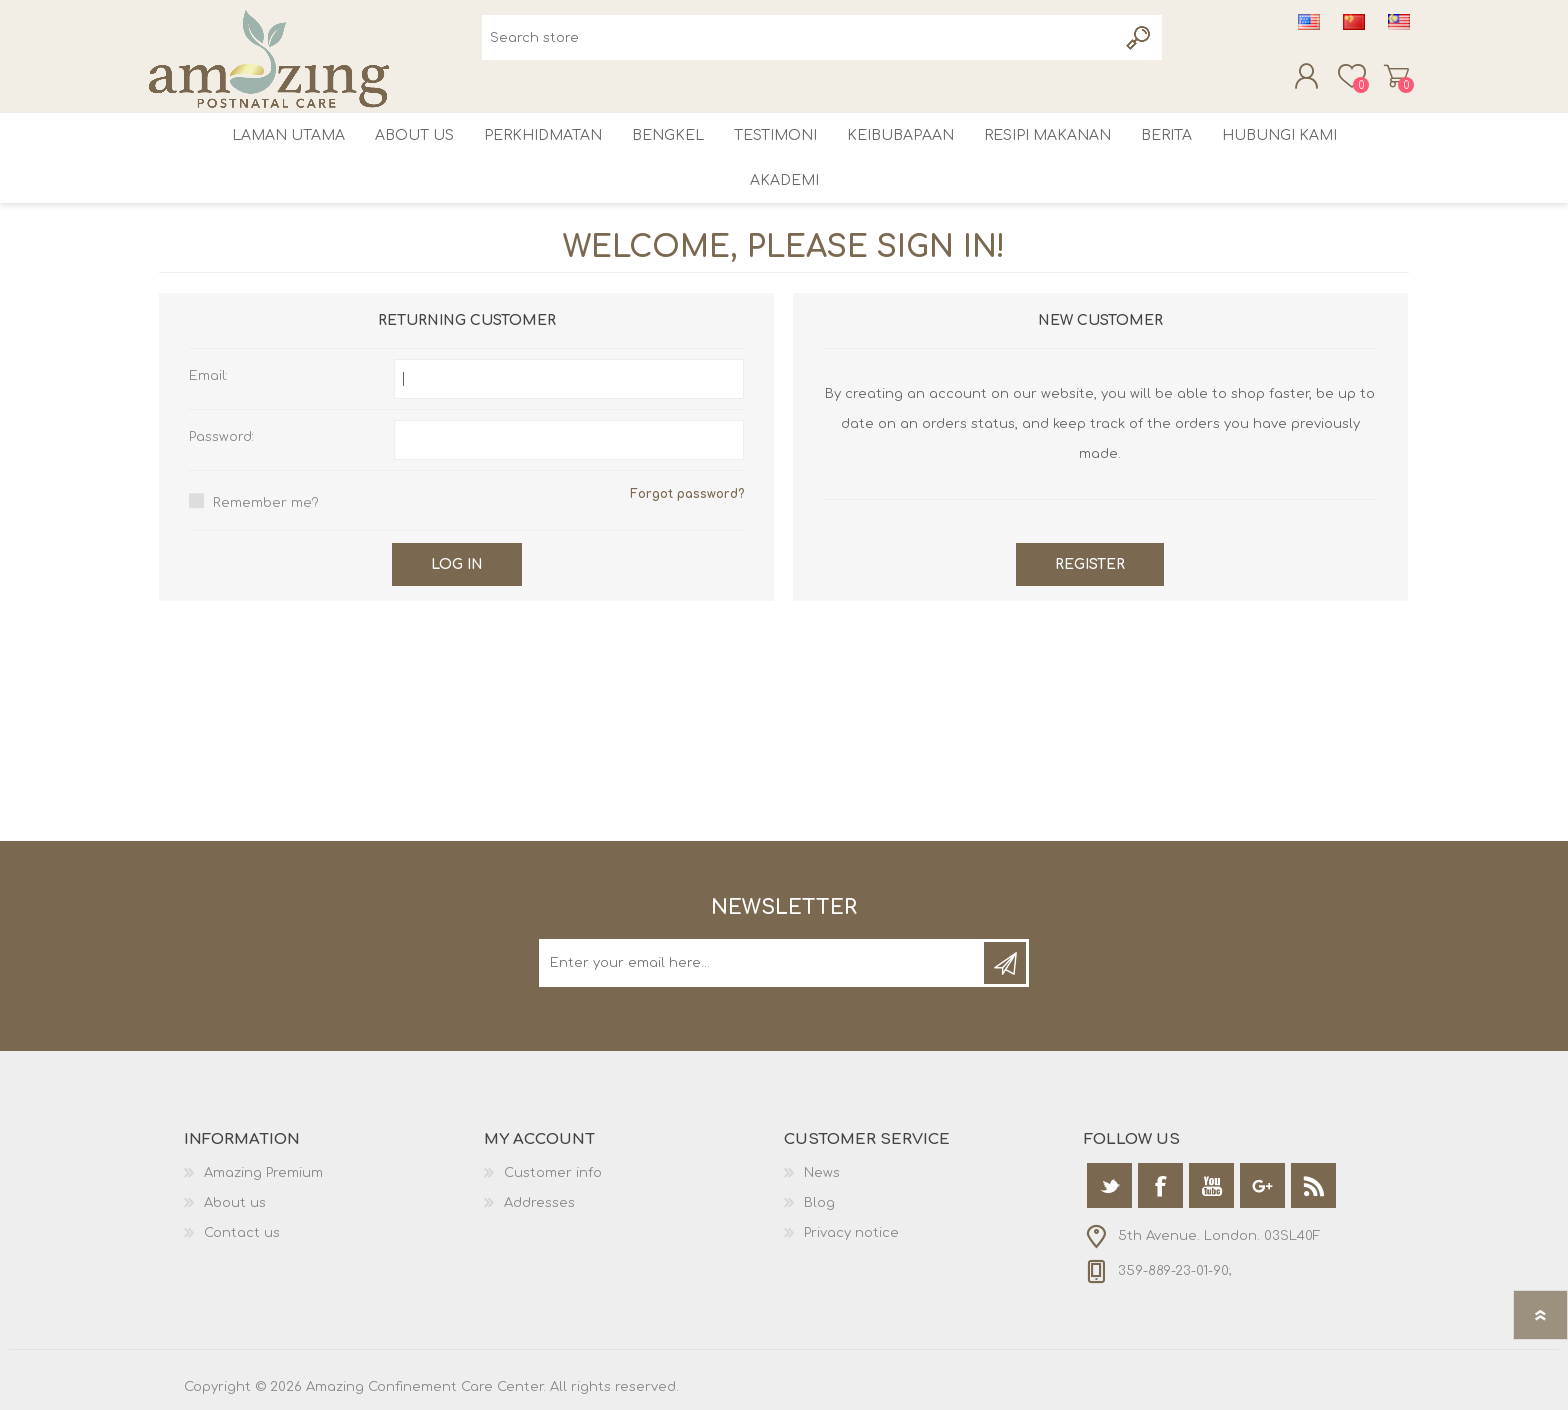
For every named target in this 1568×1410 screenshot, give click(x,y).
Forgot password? (687, 494)
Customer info (553, 1173)
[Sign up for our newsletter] (763, 963)
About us (235, 1203)
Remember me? (266, 503)
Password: (221, 437)
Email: (208, 376)
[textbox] (799, 37)
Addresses (539, 1203)
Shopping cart (1399, 76)
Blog (819, 1203)
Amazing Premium (263, 1173)
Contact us (242, 1233)
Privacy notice (851, 1233)
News (822, 1173)
